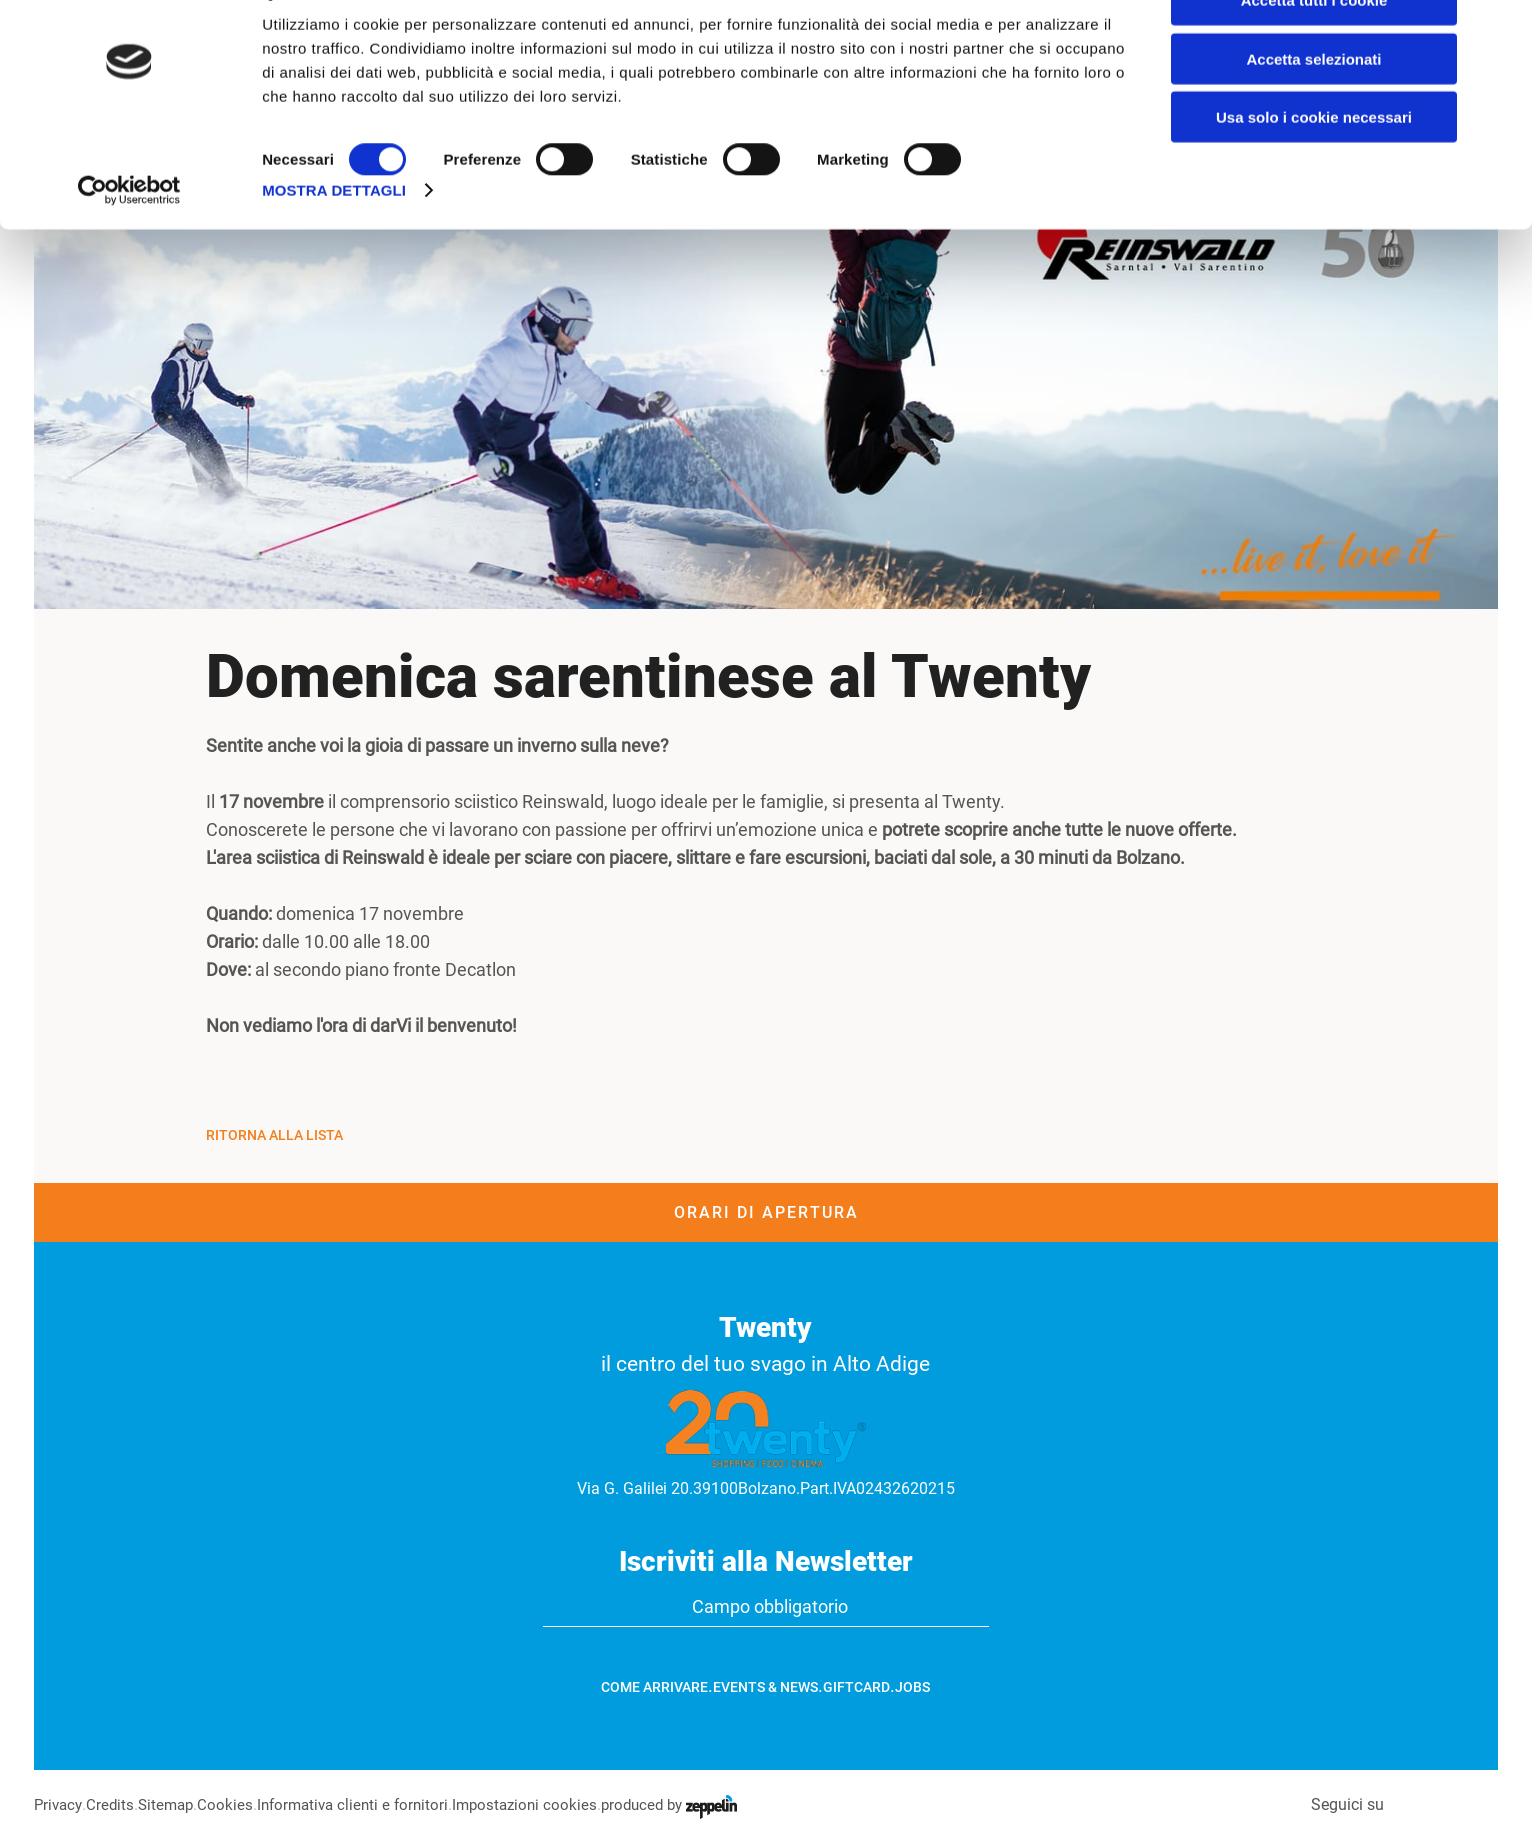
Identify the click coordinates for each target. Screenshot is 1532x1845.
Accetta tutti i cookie (1314, 49)
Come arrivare (654, 1687)
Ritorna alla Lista (274, 1135)
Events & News (765, 1687)
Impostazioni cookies (544, 1804)
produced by (694, 1804)
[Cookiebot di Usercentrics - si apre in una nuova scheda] (129, 240)
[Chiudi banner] (1501, 31)
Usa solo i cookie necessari (1314, 166)
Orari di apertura (766, 1212)
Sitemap (171, 1804)
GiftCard (856, 1687)
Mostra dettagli (334, 239)
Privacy (59, 1804)
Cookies (233, 1804)
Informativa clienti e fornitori (365, 1804)
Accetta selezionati (1313, 108)
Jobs (912, 1687)
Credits (113, 1804)
